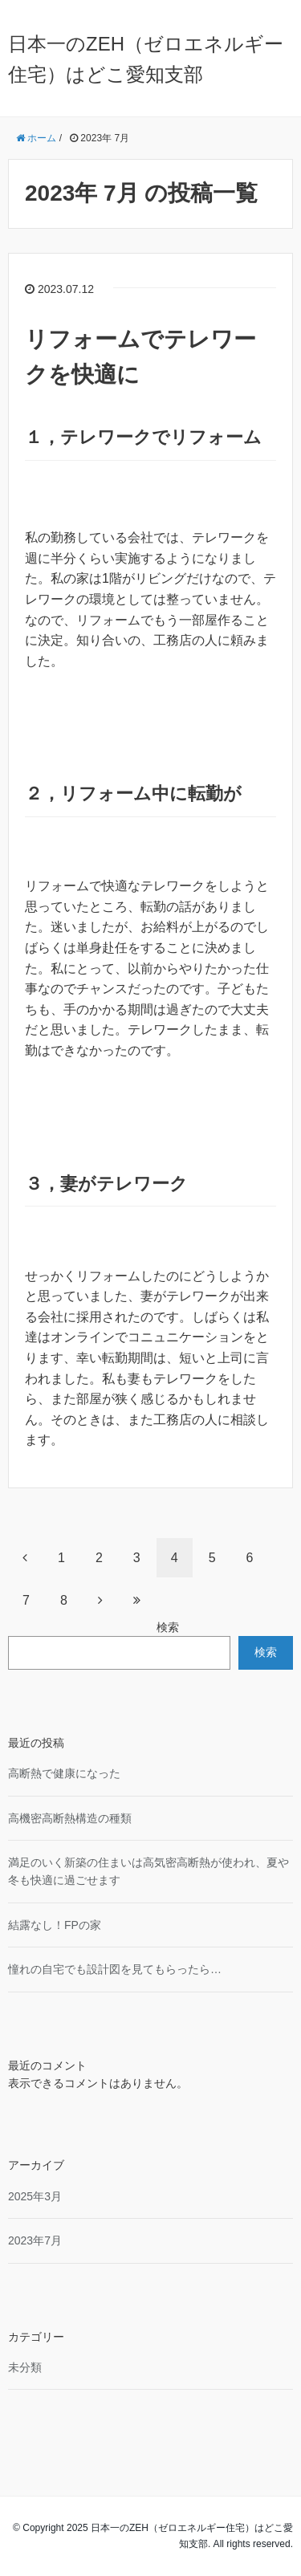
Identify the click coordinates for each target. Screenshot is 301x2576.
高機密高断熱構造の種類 (70, 1818)
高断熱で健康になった (64, 1773)
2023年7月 (35, 2240)
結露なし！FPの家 (54, 1925)
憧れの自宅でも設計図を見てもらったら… (115, 1969)
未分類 (25, 2367)
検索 (168, 1627)
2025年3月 (35, 2196)
